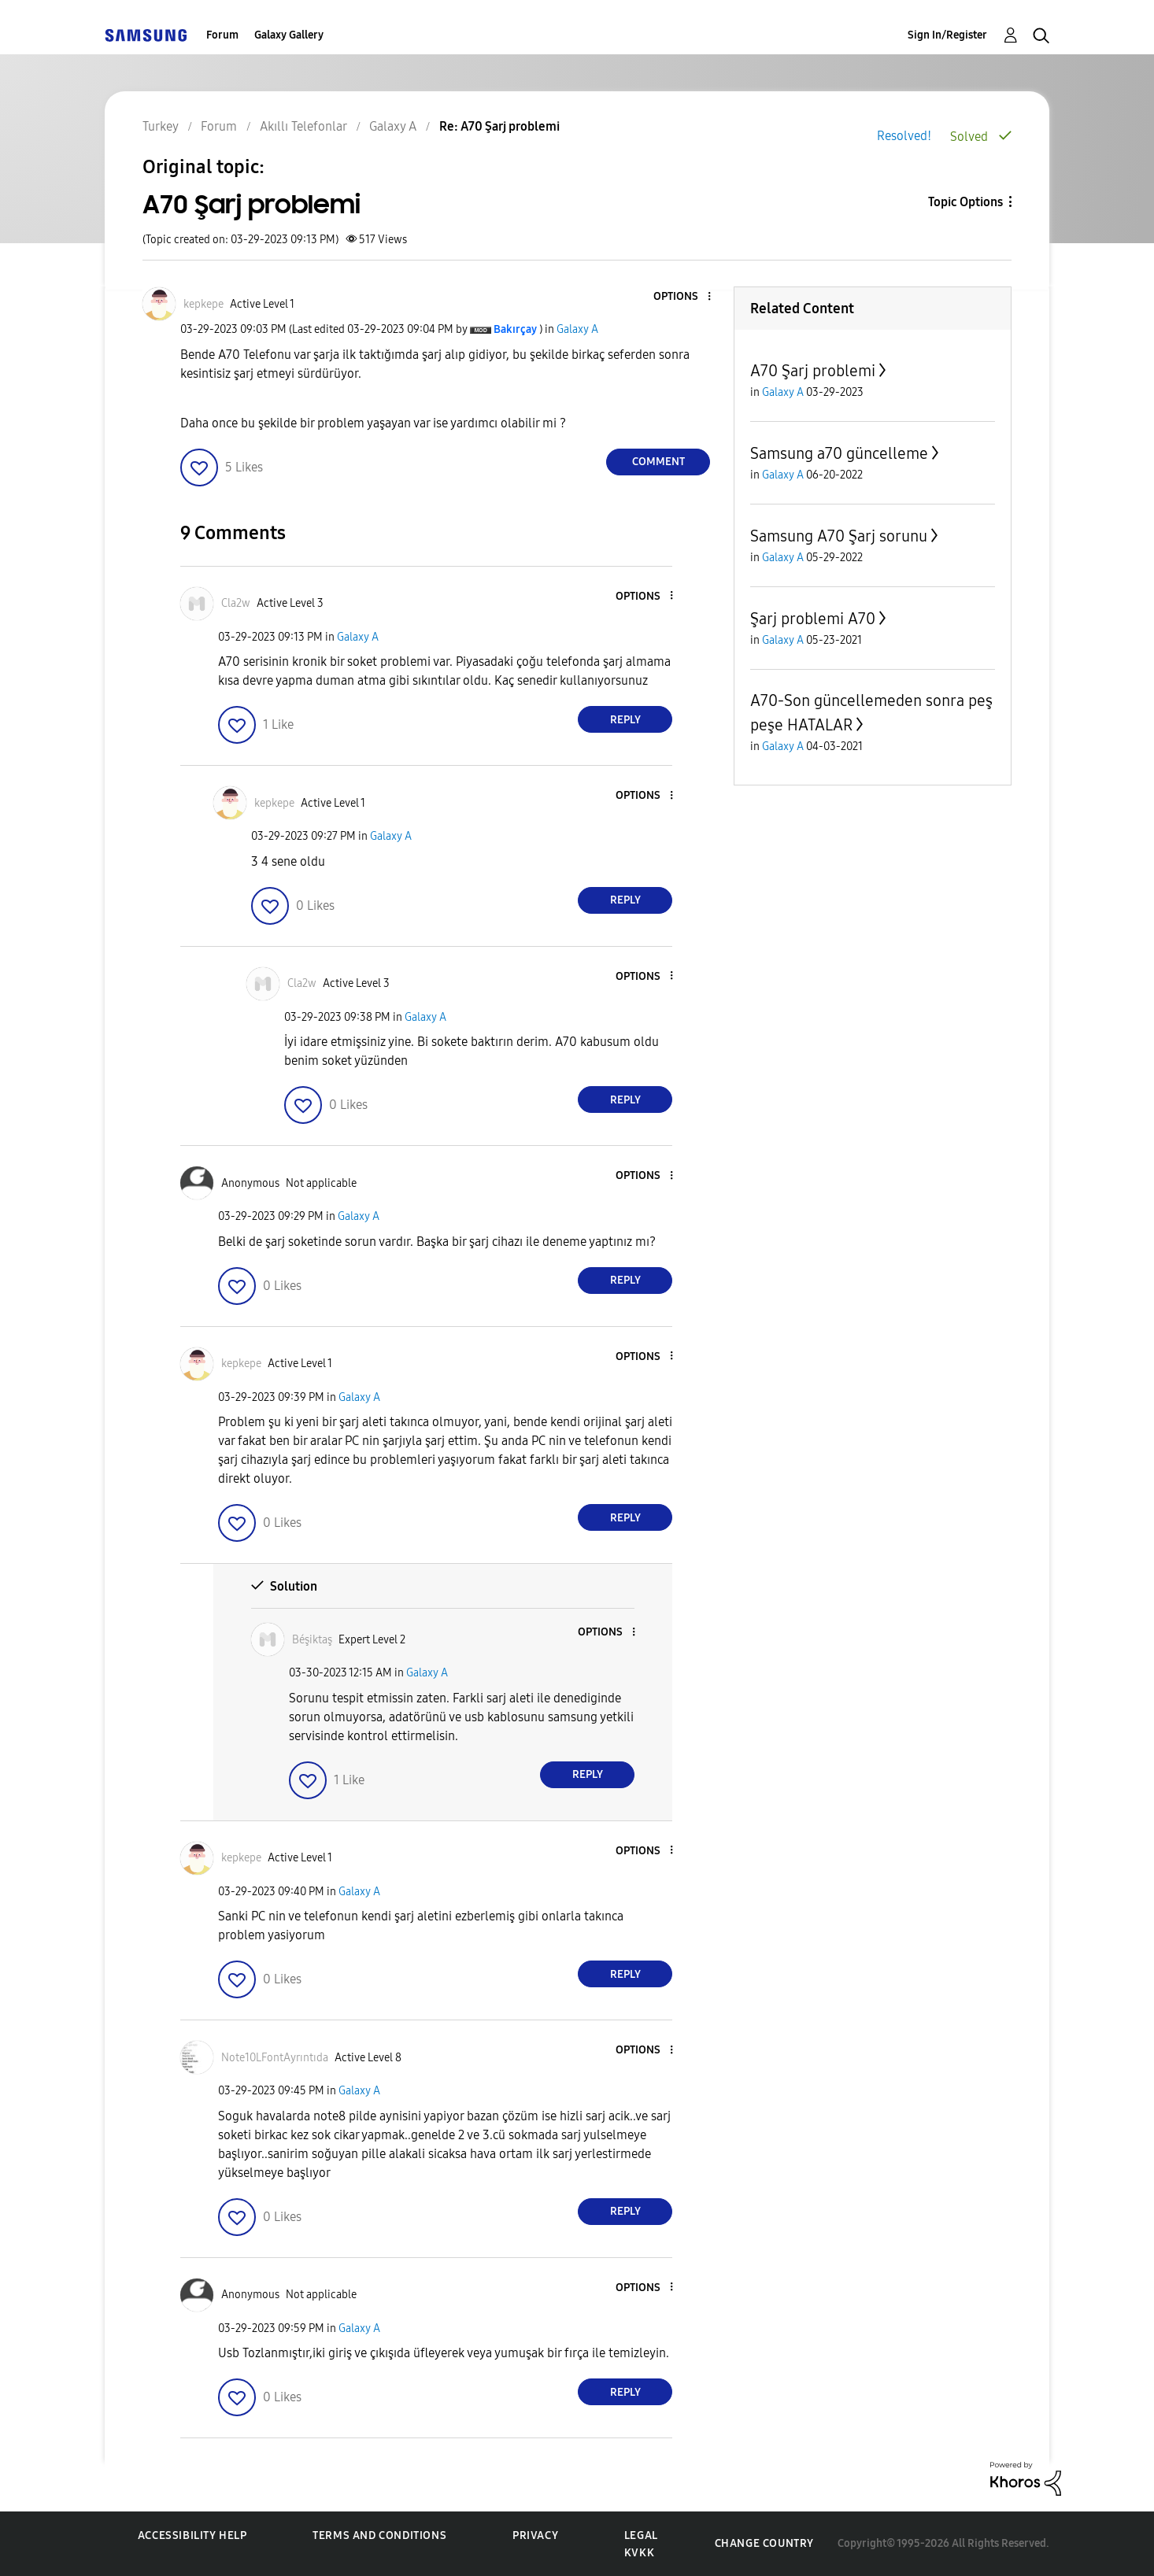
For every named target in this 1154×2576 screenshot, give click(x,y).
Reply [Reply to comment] (625, 719)
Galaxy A (577, 329)
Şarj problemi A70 (812, 618)
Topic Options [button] (965, 201)
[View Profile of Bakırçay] (515, 329)
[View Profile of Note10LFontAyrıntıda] (274, 2057)
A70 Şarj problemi (812, 370)
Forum (222, 35)
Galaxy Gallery (289, 35)
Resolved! (904, 135)
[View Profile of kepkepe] (203, 304)
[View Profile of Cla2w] (235, 603)
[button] (683, 297)
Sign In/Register (947, 35)
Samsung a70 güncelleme (839, 453)
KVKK (639, 2552)
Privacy (535, 2535)
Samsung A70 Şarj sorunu (838, 536)
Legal (641, 2535)
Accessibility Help (192, 2535)
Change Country (764, 2543)
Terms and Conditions (379, 2535)
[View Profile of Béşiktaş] (312, 1639)
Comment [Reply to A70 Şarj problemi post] (658, 461)
